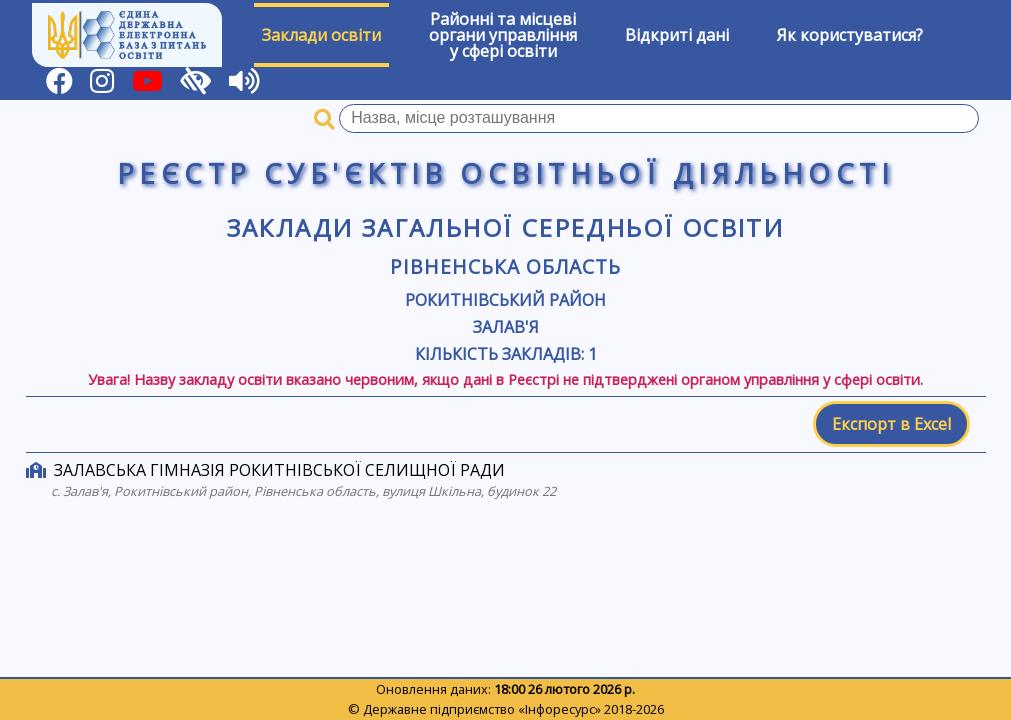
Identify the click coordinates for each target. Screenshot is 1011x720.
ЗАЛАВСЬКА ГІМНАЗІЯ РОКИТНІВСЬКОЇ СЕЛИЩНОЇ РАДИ (279, 470)
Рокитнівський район (505, 300)
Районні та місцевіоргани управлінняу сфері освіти (503, 35)
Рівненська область (505, 266)
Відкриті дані (677, 35)
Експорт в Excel (891, 424)
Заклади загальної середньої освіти (506, 227)
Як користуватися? (850, 35)
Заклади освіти (321, 35)
